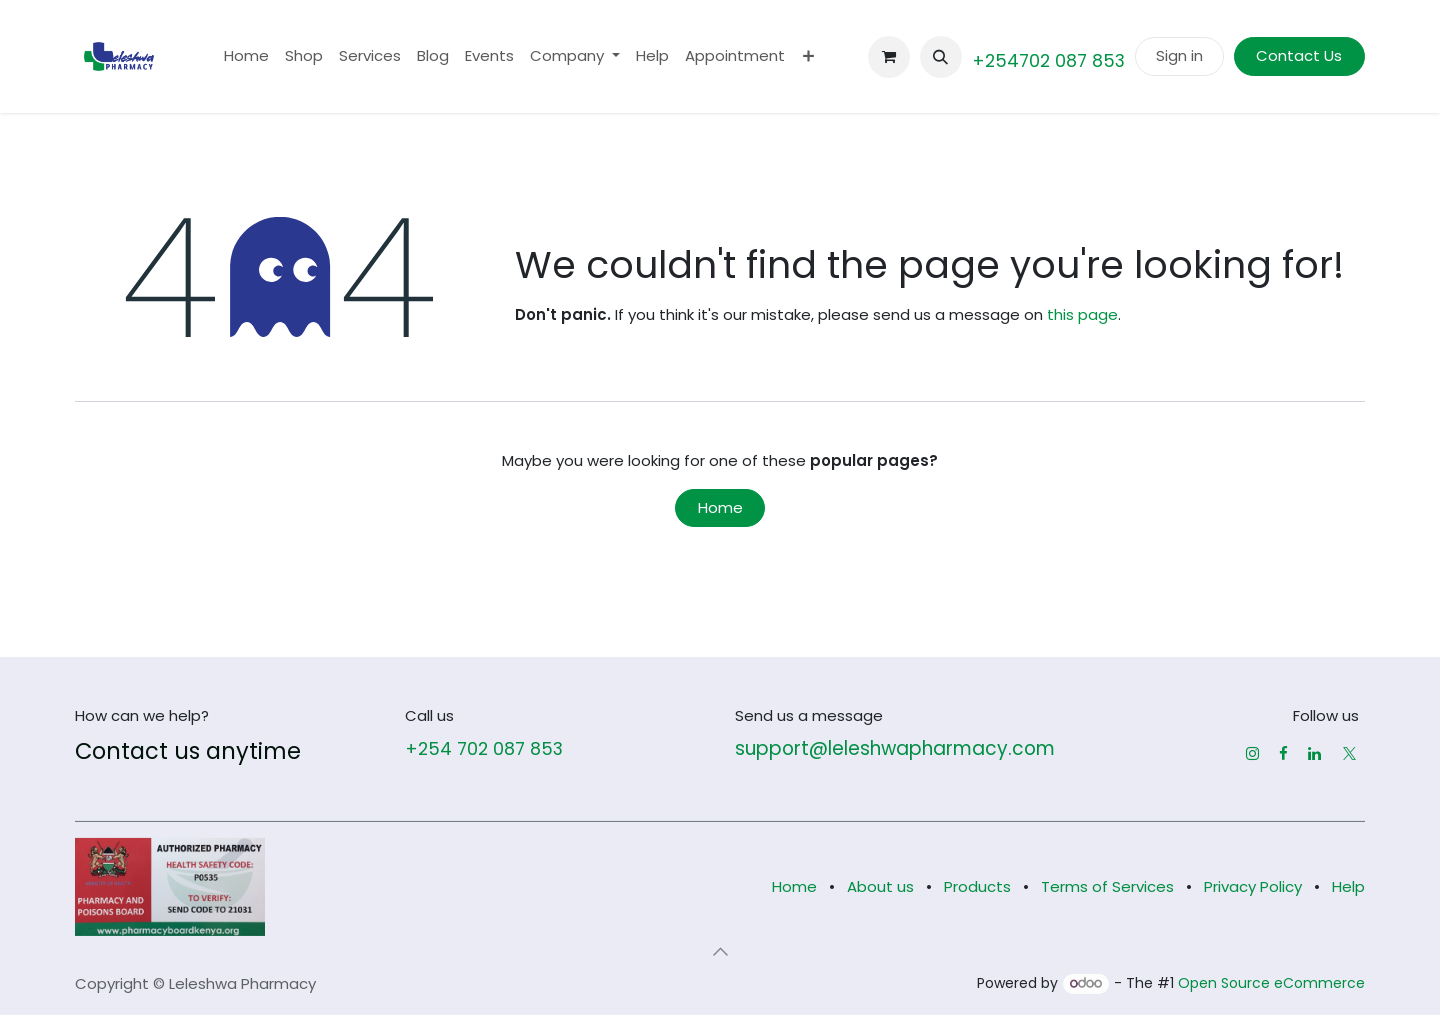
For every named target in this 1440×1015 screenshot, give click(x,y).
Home (720, 507)
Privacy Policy (1253, 886)
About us (880, 886)
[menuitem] (246, 56)
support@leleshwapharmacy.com (895, 748)
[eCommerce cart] (889, 57)
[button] (941, 57)
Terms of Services (1107, 886)
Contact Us (1299, 55)
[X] (1349, 753)
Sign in (1179, 55)
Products (977, 886)
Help (1348, 886)
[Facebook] (1283, 753)
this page (1082, 314)
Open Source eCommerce (1271, 983)
